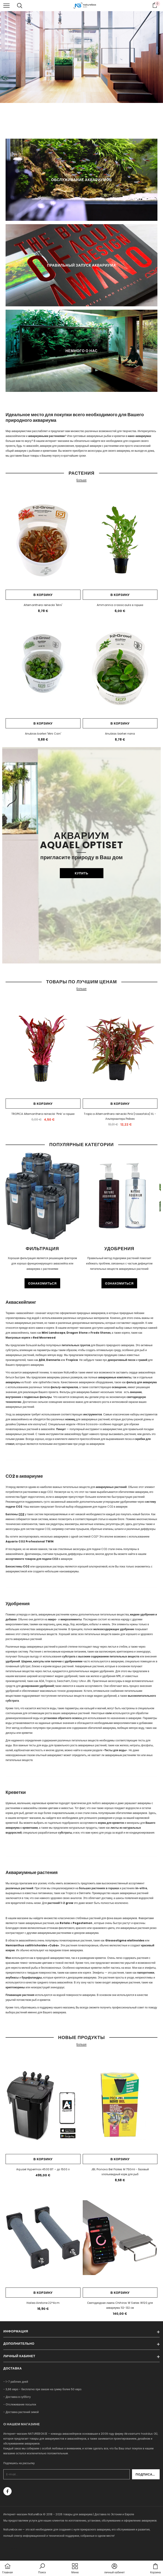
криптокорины (15, 1987)
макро (52, 1619)
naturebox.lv (12, 2548)
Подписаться (148, 2474)
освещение (119, 1387)
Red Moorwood (44, 1337)
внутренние (13, 1397)
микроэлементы (71, 1619)
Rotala (65, 1923)
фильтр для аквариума (141, 1382)
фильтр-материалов (64, 1387)
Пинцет (61, 1429)
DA (42, 1360)
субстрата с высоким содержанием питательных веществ (100, 1656)
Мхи (8, 1958)
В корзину (43, 595)
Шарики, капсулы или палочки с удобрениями (52, 1661)
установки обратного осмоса (62, 1718)
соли (108, 1713)
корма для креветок (111, 1823)
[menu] (6, 5)
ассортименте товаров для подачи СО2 (32, 1559)
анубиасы (12, 1977)
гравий (142, 1360)
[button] (42, 2569)
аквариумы (13, 1382)
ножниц (70, 1419)
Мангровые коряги (18, 1337)
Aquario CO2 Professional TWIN (30, 1541)
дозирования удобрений (37, 1686)
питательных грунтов (76, 1345)
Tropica (72, 1360)
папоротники (145, 1972)
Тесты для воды (115, 1750)
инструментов (92, 1414)
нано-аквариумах (139, 436)
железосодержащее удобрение (113, 1629)
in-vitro (141, 1888)
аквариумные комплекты (114, 1377)
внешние (136, 1392)
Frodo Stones (101, 1333)
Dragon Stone (77, 1333)
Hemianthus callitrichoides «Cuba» (32, 1945)
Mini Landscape (53, 1333)
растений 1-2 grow (60, 1903)
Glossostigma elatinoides (124, 1940)
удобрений (13, 1661)
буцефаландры (32, 1977)
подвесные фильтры (38, 1397)
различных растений (19, 1888)
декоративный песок (121, 1360)
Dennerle (53, 1360)
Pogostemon (82, 1923)
